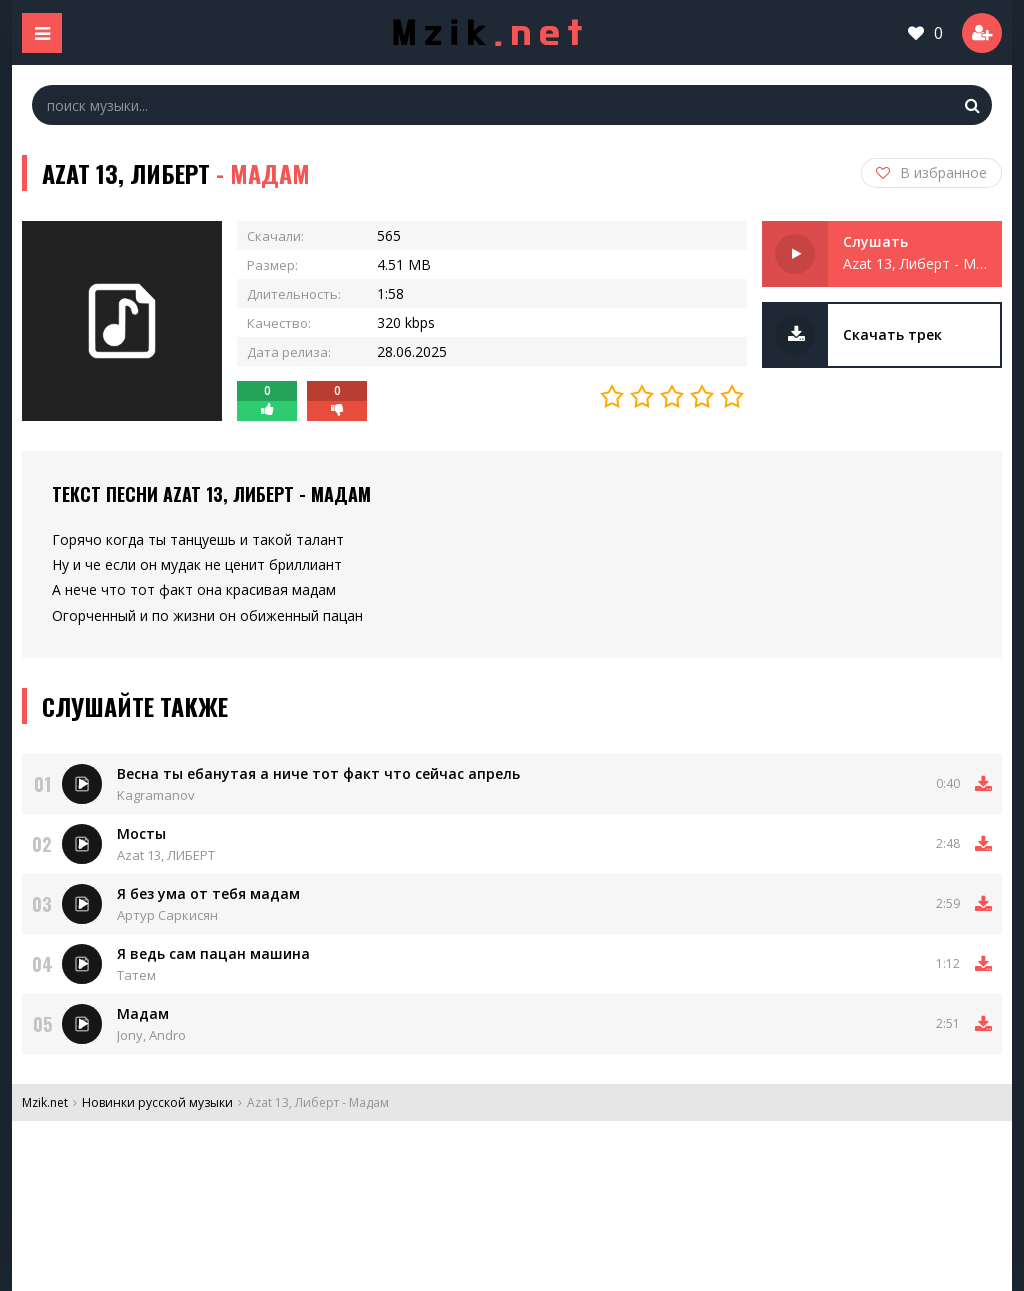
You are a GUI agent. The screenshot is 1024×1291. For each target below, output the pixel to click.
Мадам (143, 1013)
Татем (136, 975)
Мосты (141, 833)
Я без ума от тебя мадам (208, 893)
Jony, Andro (151, 1035)
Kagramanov (156, 795)
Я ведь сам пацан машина (213, 953)
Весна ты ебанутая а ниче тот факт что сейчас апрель (318, 773)
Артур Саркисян (167, 915)
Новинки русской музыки (157, 1102)
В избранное (931, 172)
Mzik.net (45, 1102)
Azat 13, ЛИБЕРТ (166, 855)
